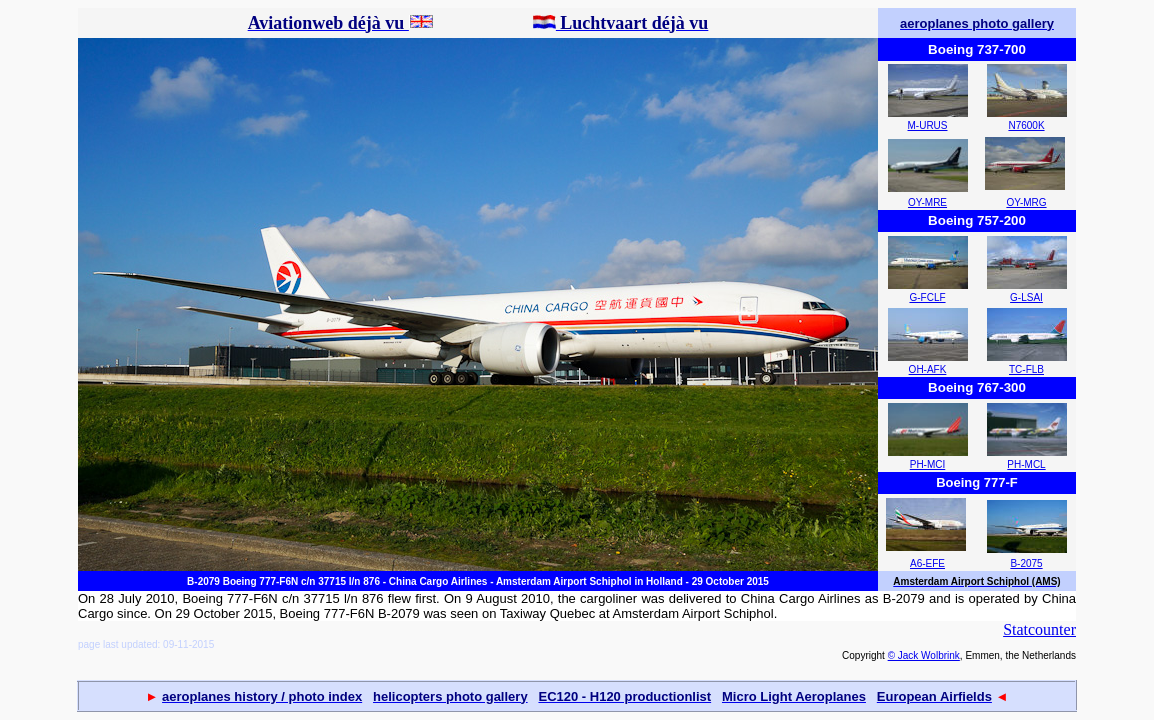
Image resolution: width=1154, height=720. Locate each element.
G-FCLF (927, 297)
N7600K (1026, 125)
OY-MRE (927, 202)
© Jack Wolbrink (924, 655)
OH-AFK (928, 369)
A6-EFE (927, 563)
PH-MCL (1026, 464)
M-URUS (928, 125)
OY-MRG (1026, 202)
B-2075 (1026, 563)
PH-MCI (928, 464)
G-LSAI (1026, 297)
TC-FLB (1026, 369)
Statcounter (1039, 629)
